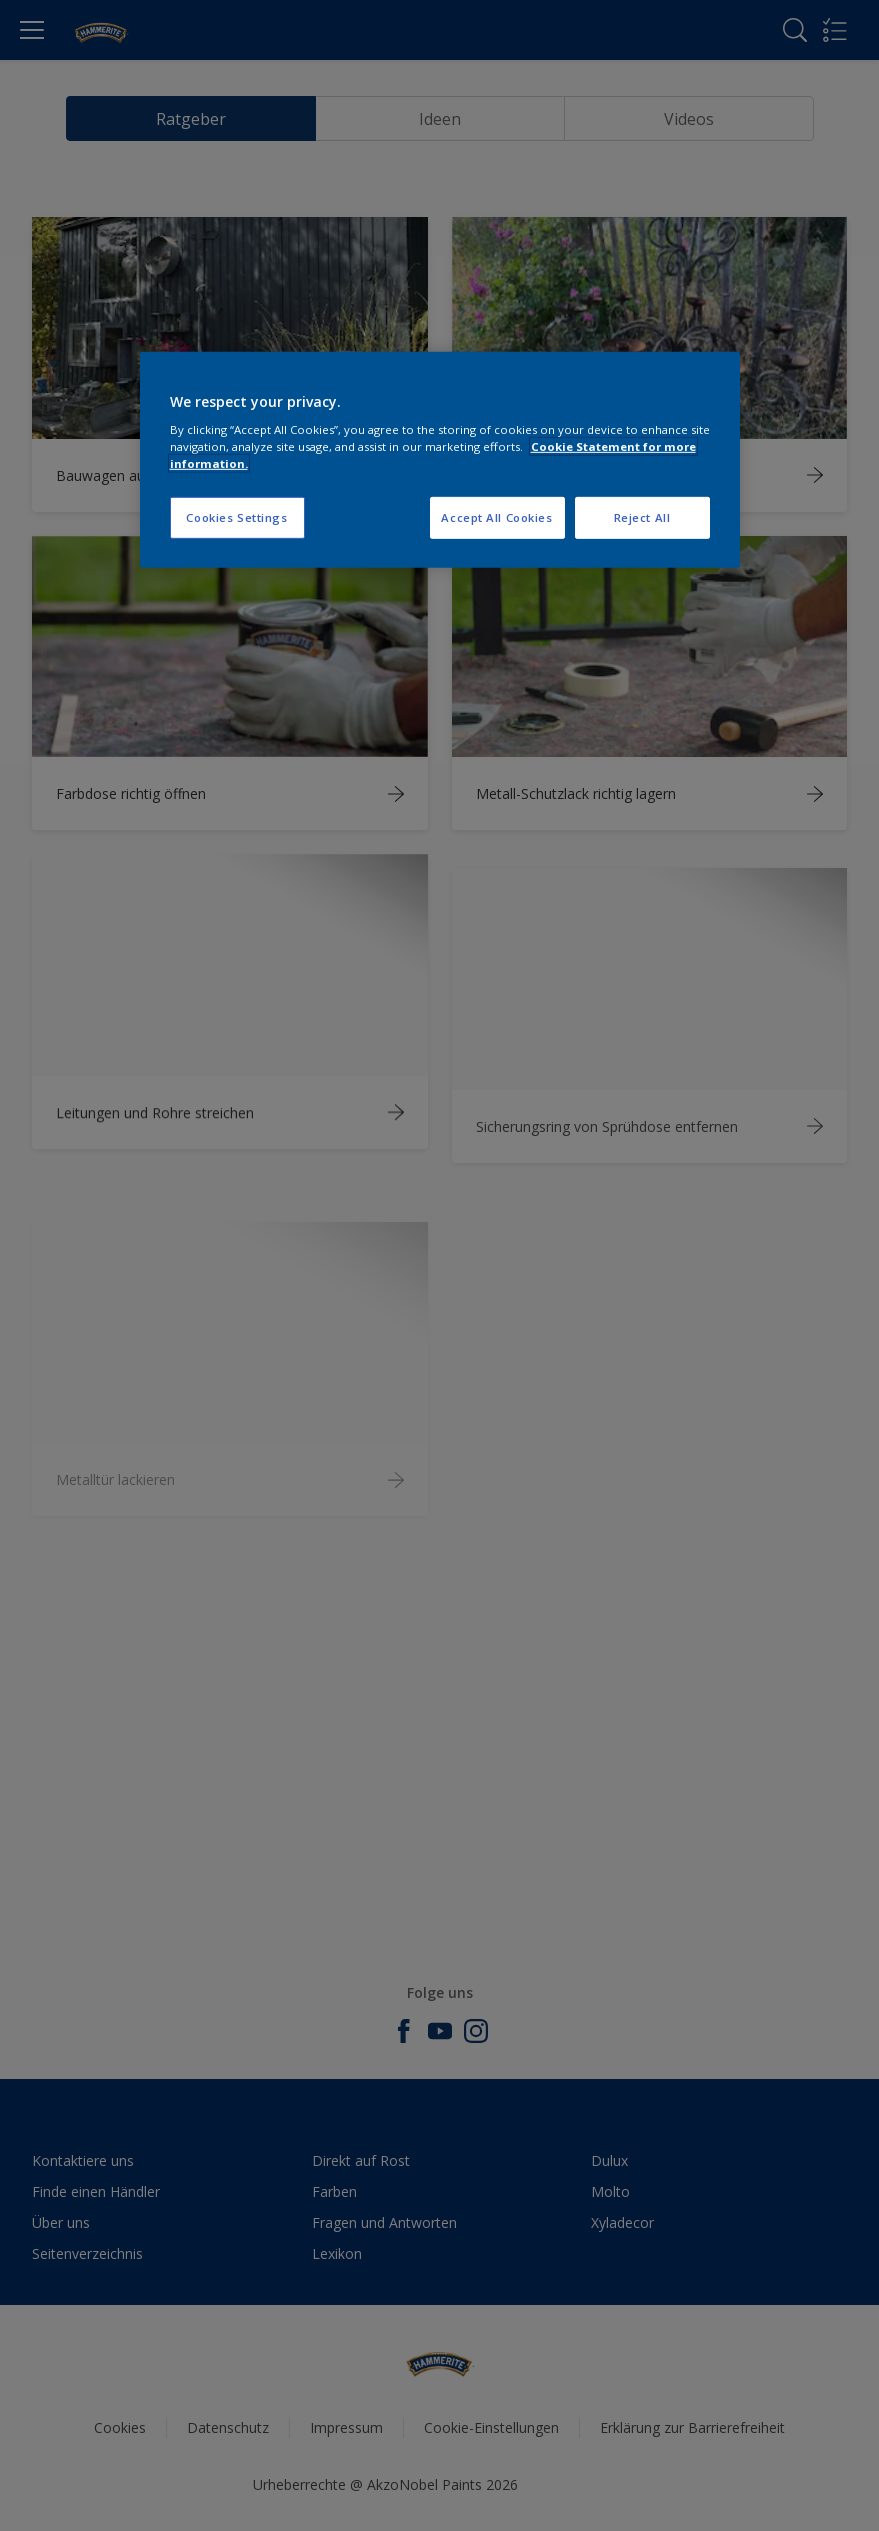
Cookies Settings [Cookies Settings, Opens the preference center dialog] (236, 517)
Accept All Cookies (496, 517)
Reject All (642, 517)
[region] (440, 459)
